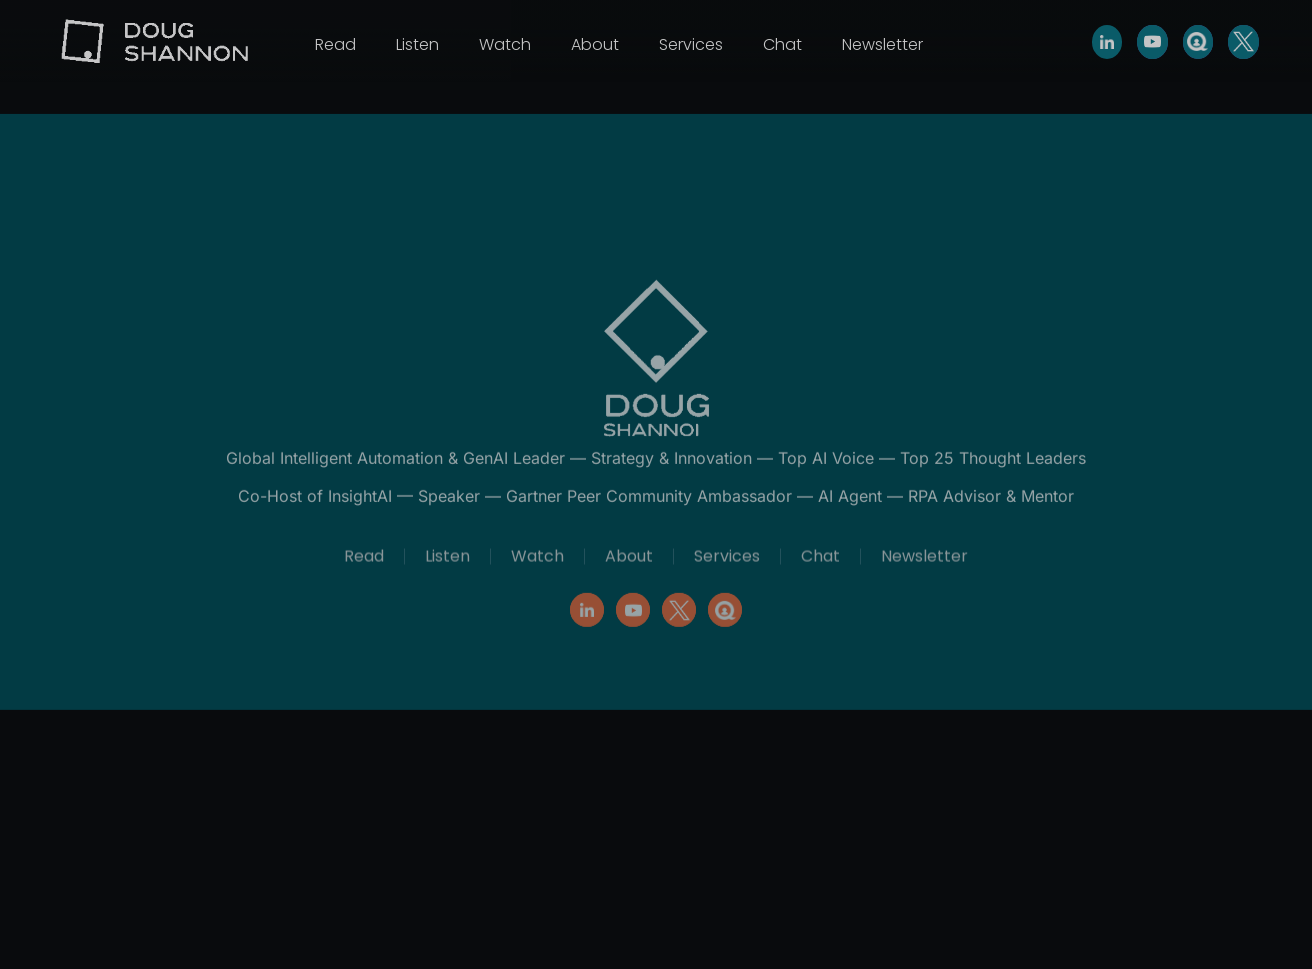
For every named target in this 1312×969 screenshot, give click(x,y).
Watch (505, 44)
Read (335, 44)
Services (691, 44)
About (595, 44)
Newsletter (882, 44)
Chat (782, 44)
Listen (417, 44)
